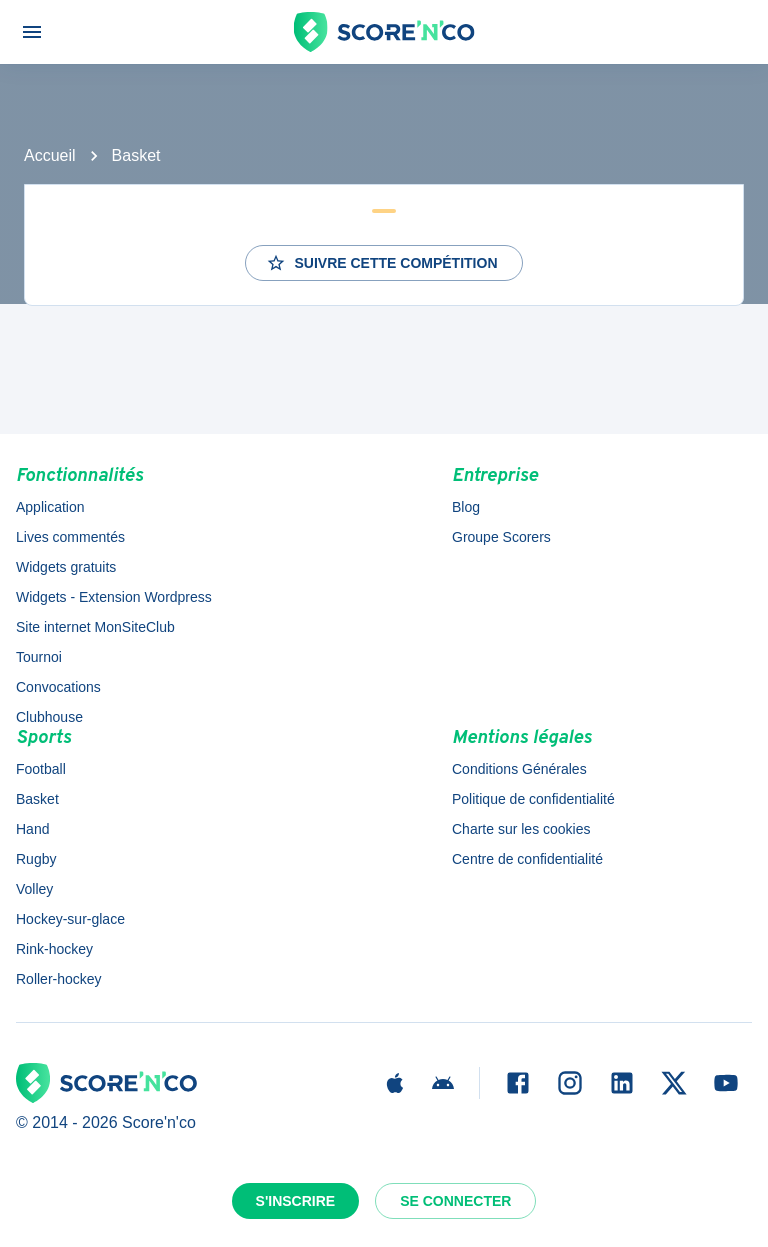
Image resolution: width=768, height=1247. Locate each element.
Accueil (50, 155)
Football (41, 769)
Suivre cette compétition (381, 263)
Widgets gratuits (66, 567)
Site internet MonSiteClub (95, 627)
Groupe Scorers (501, 537)
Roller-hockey (59, 979)
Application (50, 507)
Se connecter (455, 1201)
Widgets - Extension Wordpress (114, 597)
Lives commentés (70, 537)
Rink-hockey (54, 949)
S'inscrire (296, 1201)
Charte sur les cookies (521, 829)
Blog (466, 507)
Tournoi (39, 657)
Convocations (58, 687)
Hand (32, 829)
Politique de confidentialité (533, 799)
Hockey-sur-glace (70, 919)
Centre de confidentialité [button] (527, 859)
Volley (34, 889)
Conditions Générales (519, 769)
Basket (136, 155)
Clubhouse (49, 717)
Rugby (36, 859)
